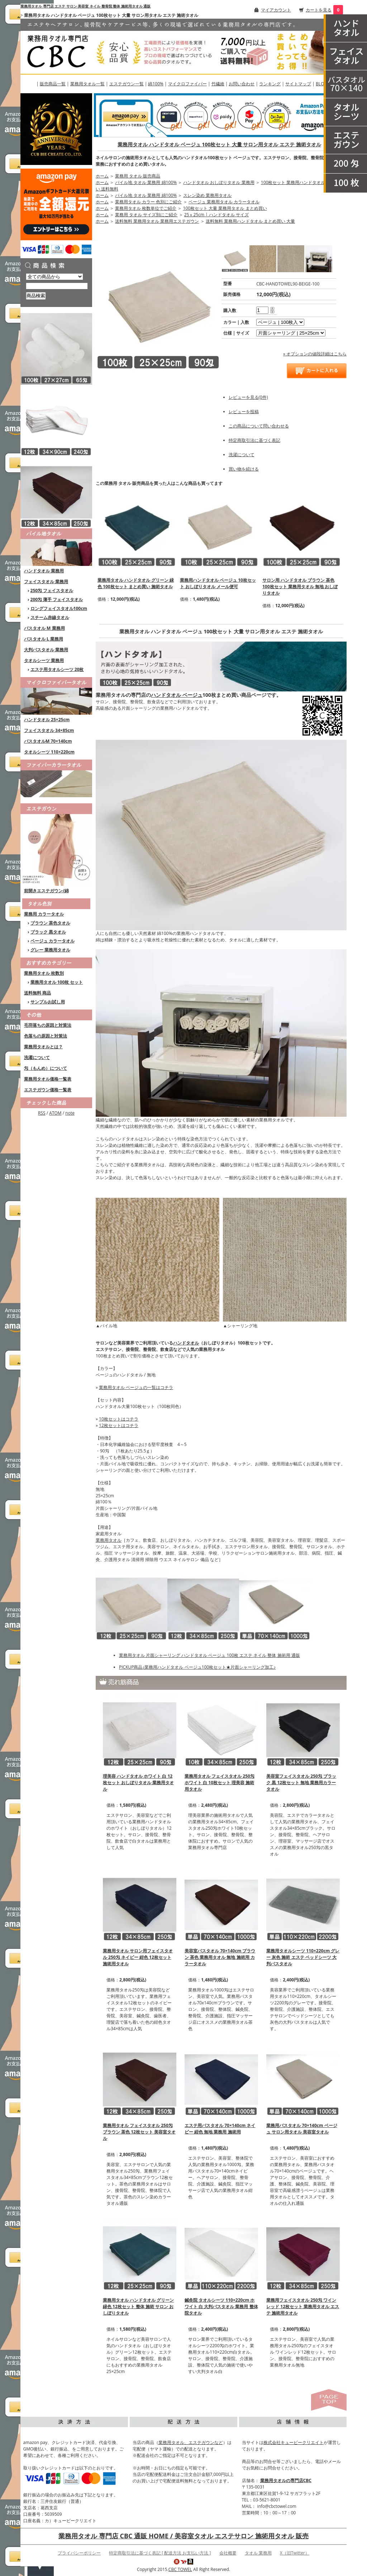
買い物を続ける (244, 469)
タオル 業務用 (258, 2553)
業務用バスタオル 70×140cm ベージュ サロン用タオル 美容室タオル (301, 2128)
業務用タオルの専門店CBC (285, 2480)
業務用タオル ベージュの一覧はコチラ (136, 1387)
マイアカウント (276, 10)
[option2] (290, 333)
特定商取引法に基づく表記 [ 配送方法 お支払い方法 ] (160, 2553)
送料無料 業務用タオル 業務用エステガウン (157, 221)
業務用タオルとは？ (43, 1047)
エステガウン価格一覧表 (47, 1090)
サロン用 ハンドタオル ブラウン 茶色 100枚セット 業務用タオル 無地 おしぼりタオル (300, 586)
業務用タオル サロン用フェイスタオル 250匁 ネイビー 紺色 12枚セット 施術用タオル (138, 1957)
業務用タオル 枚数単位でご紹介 (145, 208)
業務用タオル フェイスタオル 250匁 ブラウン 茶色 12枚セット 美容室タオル (139, 2131)
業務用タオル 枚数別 (44, 973)
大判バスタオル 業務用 (46, 650)
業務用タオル (108, 1540)
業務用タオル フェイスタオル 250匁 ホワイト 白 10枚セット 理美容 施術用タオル (219, 1782)
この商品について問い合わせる (259, 426)
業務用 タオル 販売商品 (137, 176)
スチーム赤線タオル (49, 617)
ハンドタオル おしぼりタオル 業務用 (218, 182)
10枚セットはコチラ (118, 1419)
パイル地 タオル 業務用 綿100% (146, 182)
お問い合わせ (241, 84)
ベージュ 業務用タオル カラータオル (224, 202)
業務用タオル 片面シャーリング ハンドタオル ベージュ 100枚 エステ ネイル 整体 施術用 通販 (209, 1655)
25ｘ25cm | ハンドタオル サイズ (216, 215)
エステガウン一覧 (126, 84)
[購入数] (262, 310)
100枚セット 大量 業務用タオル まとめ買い (225, 208)
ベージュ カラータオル (52, 941)
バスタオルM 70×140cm (48, 741)
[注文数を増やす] (272, 307)
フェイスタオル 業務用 (46, 581)
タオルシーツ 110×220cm (49, 752)
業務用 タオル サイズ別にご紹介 (146, 215)
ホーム (102, 176)
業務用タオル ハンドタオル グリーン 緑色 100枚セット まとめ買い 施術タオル (135, 583)
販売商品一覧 (53, 84)
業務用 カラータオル (44, 914)
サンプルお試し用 (47, 1002)
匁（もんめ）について (45, 1068)
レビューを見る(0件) (248, 397)
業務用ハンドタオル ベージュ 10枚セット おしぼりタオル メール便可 (218, 583)
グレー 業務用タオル (50, 950)
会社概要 (228, 2553)
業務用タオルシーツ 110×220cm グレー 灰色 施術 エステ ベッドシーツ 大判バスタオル (302, 1957)
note (70, 1113)
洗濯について (37, 1057)
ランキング (270, 84)
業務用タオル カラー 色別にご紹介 (148, 202)
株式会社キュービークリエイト (293, 2442)
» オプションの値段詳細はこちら (315, 354)
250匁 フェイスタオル (51, 590)
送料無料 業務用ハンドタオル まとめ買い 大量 (250, 221)
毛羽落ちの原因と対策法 (47, 1025)
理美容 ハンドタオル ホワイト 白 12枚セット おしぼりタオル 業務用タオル (138, 1782)
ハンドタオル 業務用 (44, 571)
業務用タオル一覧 (87, 84)
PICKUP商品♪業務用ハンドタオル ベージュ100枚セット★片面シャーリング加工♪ (197, 1667)
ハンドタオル (186, 1343)
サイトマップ (298, 84)
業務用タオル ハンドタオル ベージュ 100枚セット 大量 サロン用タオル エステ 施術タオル (219, 144)
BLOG (321, 84)
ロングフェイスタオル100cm (58, 608)
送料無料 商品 (37, 993)
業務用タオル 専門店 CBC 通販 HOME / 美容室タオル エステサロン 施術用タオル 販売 (183, 2536)
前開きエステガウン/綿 (46, 891)
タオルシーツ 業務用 (44, 660)
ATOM (55, 1113)
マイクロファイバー (187, 84)
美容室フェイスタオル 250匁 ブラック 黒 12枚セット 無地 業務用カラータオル (301, 1782)
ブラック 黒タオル (48, 932)
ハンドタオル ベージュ (176, 694)
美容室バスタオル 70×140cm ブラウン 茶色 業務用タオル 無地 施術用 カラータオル (220, 1957)
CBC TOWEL (180, 2569)
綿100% (155, 84)
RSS (42, 1113)
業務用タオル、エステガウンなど (190, 2442)
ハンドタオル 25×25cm (47, 720)
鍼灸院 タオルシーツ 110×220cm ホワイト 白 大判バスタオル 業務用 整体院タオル (221, 2306)
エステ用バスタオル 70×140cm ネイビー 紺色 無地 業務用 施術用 (220, 2128)
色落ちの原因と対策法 (45, 1036)
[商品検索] (57, 286)
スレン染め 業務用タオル (207, 195)
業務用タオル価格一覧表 (47, 1079)
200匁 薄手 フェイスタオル (56, 599)
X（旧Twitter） (294, 2553)
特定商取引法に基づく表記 (254, 440)
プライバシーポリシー (79, 2553)
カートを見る (319, 10)
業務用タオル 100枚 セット (56, 982)
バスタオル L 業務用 (43, 639)
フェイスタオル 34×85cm (49, 730)
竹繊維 (217, 84)
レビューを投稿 (244, 411)
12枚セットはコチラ (118, 1425)
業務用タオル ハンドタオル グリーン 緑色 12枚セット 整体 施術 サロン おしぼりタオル (138, 2306)
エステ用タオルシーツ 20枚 (57, 669)
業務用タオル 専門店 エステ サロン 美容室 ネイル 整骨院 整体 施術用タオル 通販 (85, 6)
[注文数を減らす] (272, 312)
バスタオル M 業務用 (44, 628)
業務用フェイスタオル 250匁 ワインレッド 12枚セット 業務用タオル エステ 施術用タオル (302, 2306)
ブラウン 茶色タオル (50, 923)
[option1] (280, 322)
